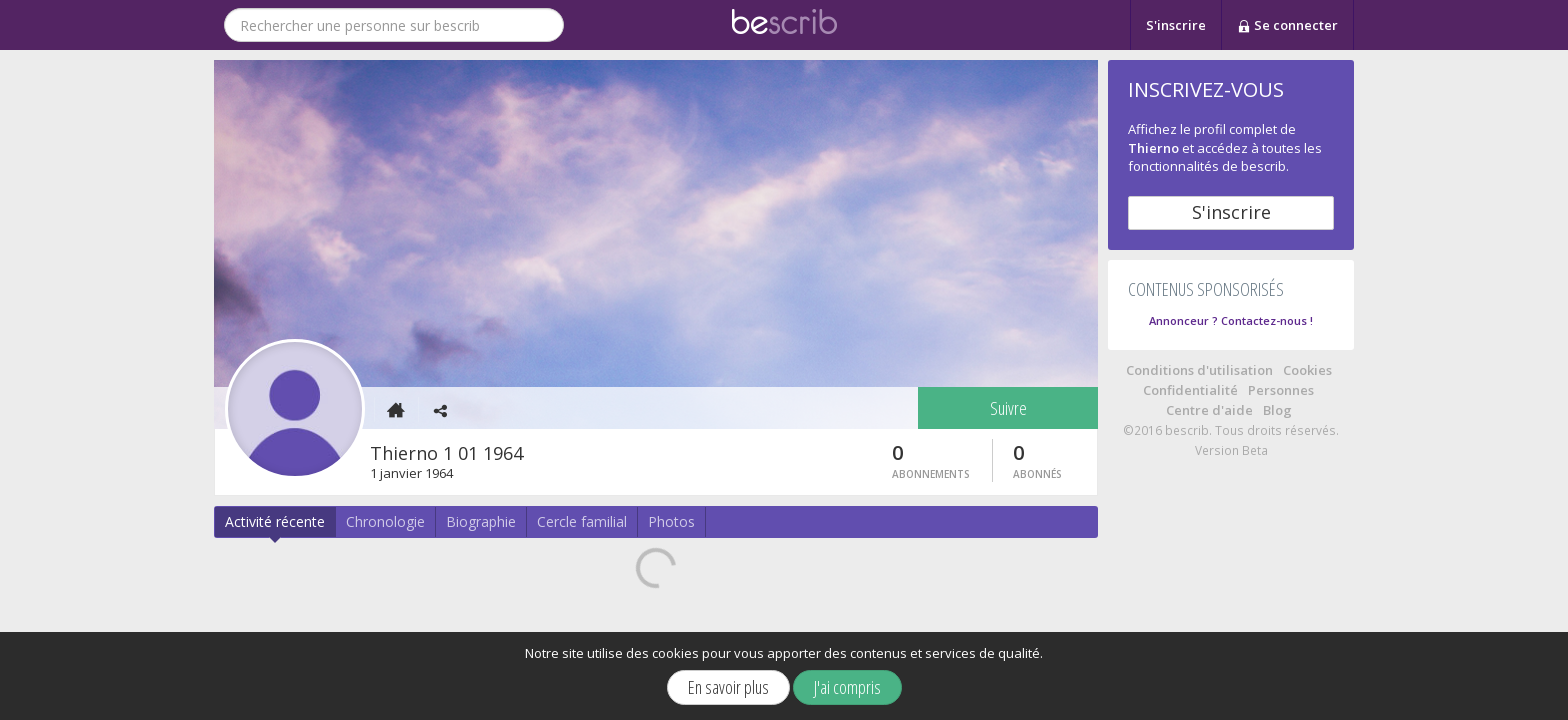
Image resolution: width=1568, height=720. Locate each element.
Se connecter (1287, 26)
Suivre (1008, 408)
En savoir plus (728, 687)
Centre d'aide (1209, 410)
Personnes (1281, 390)
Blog (1277, 410)
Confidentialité (1190, 390)
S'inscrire (1176, 25)
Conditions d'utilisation (1199, 370)
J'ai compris (847, 687)
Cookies (1307, 370)
